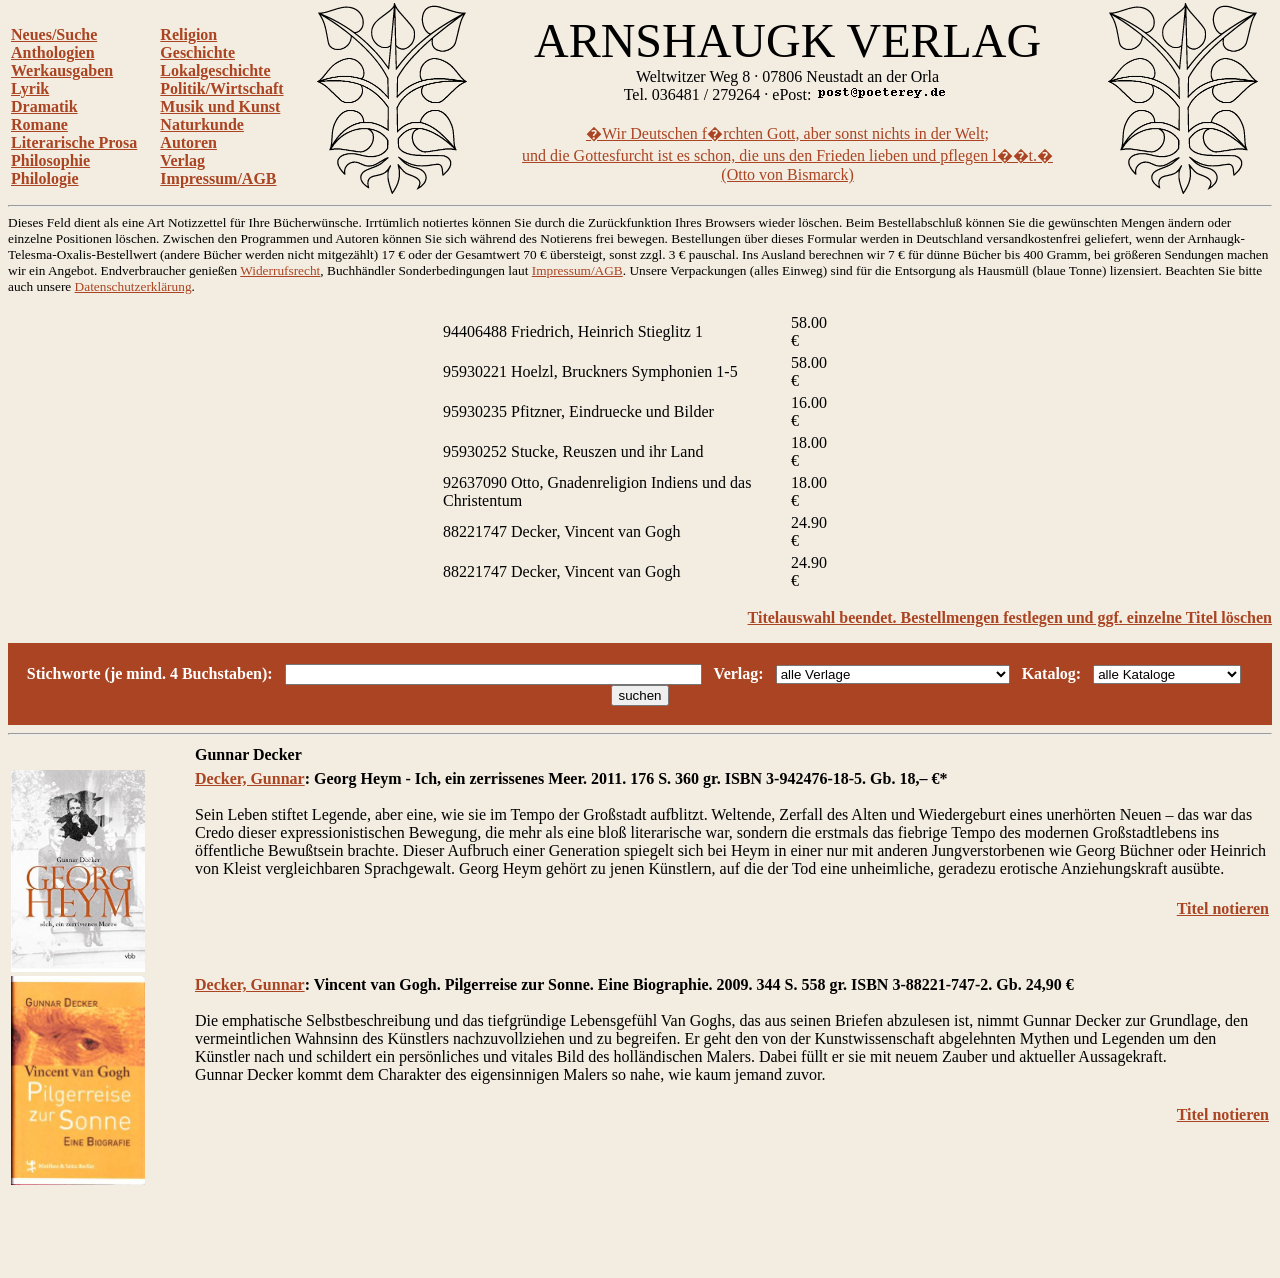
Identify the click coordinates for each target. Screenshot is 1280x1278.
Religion (188, 34)
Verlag (182, 160)
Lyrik (30, 88)
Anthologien (53, 52)
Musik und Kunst (220, 106)
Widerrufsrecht (280, 270)
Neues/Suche (54, 34)
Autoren (188, 142)
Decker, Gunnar (250, 778)
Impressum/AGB (218, 178)
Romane (39, 124)
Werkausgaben (62, 70)
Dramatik (44, 106)
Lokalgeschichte (215, 70)
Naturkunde (202, 124)
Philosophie (50, 160)
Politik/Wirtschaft (221, 88)
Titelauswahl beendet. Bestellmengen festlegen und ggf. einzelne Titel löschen (1010, 617)
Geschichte (197, 52)
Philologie (45, 178)
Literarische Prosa (74, 142)
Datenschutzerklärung (133, 286)
